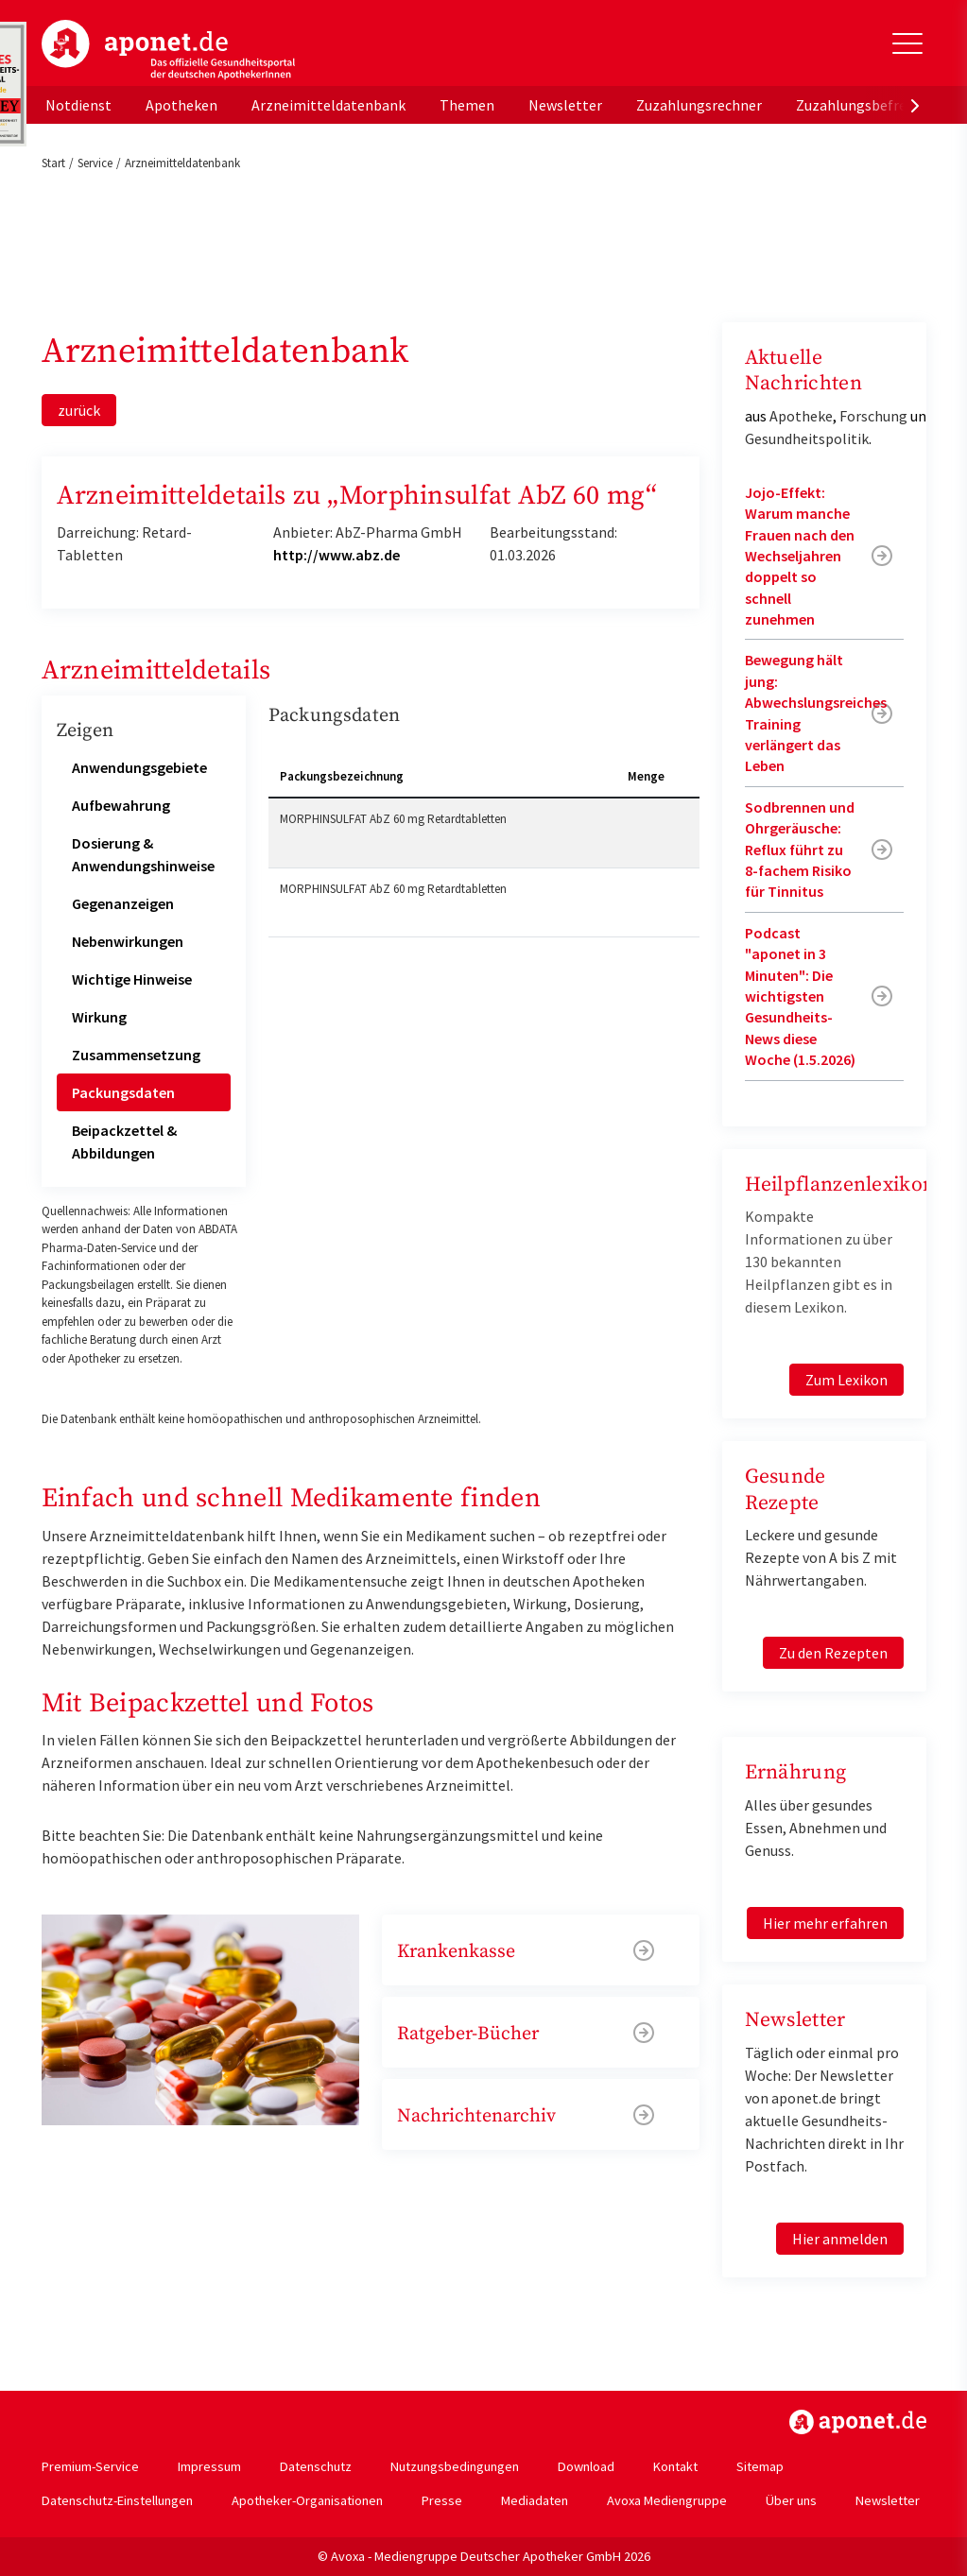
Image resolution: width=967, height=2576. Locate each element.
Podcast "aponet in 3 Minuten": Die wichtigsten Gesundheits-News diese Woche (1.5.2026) (800, 996)
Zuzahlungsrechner (699, 104)
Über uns (791, 2500)
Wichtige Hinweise (132, 979)
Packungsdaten (123, 1092)
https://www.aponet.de (857, 2422)
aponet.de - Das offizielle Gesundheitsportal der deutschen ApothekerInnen (168, 50)
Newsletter (565, 104)
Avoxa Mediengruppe (667, 2500)
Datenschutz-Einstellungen (117, 2500)
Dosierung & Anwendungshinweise (143, 854)
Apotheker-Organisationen (307, 2500)
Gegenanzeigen (123, 903)
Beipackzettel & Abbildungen (124, 1141)
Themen (467, 104)
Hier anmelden (840, 2238)
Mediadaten (534, 2500)
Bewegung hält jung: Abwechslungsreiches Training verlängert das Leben (816, 712)
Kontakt (675, 2466)
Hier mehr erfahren (825, 1923)
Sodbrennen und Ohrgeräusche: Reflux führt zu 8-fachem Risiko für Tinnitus (800, 850)
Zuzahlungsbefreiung (865, 104)
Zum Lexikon (846, 1379)
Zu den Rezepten (833, 1652)
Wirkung (99, 1016)
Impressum (209, 2466)
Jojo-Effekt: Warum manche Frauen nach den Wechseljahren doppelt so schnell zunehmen (800, 555)
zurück (79, 410)
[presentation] (915, 105)
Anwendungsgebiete (139, 767)
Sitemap (760, 2466)
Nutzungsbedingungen (454, 2466)
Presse (442, 2500)
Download (586, 2466)
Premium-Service (90, 2466)
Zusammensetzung (136, 1054)
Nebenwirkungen (127, 941)
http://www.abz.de (336, 554)
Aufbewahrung (121, 805)
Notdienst (78, 104)
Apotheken (181, 104)
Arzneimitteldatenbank (328, 104)
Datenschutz (316, 2466)
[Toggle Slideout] (907, 43)
